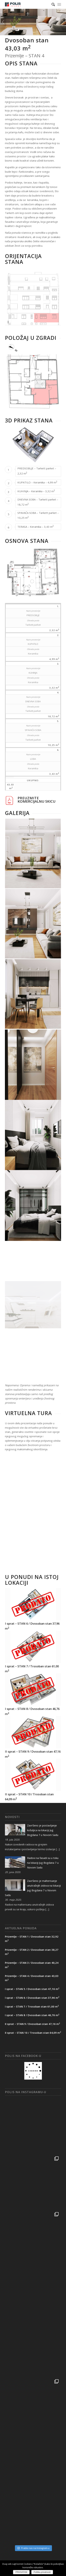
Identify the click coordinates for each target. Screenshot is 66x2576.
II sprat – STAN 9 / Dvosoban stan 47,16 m (32, 2024)
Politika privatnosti (42, 2572)
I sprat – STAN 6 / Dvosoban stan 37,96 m (32, 1997)
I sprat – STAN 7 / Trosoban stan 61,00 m (32, 2006)
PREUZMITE (28, 798)
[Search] (51, 4)
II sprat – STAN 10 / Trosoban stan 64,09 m (33, 2032)
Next (63, 22)
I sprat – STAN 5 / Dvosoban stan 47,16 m (32, 1989)
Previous (3, 22)
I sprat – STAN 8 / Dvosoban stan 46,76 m (32, 2015)
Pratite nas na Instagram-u (33, 2548)
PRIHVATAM (21, 2572)
